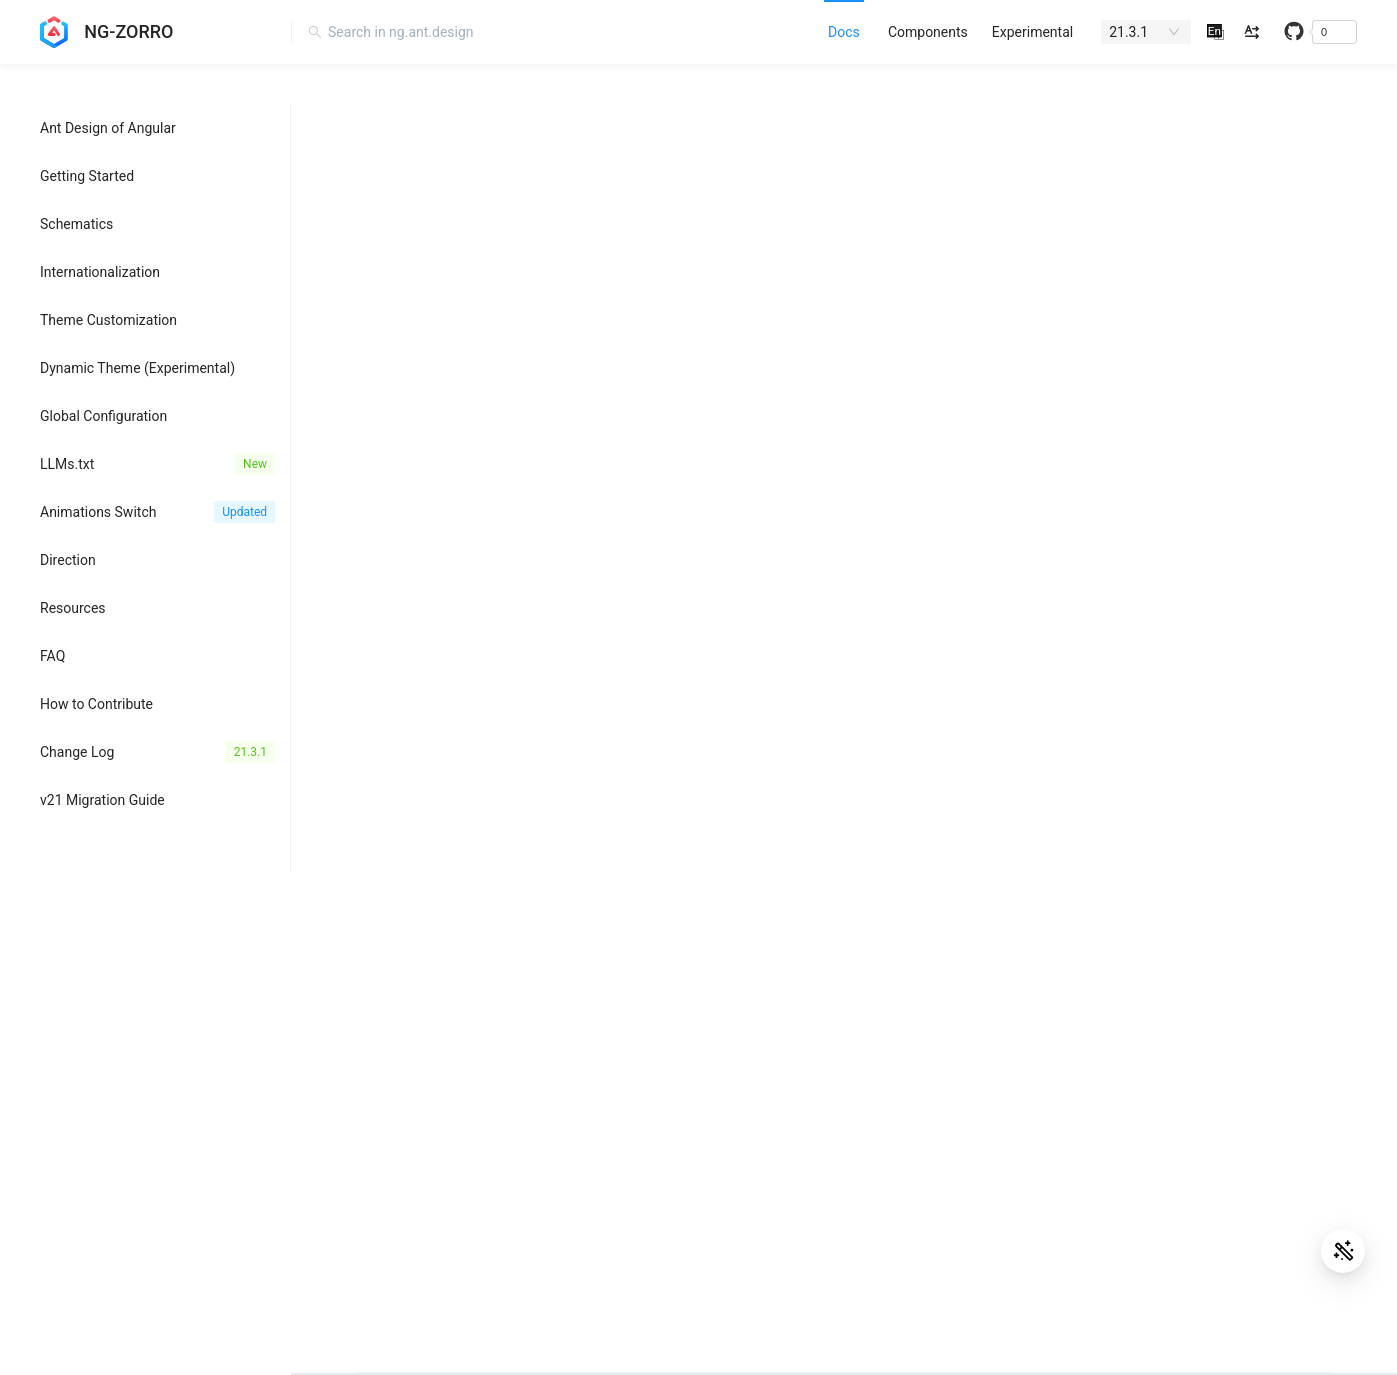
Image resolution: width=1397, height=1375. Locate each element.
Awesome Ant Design (879, 1011)
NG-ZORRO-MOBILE (401, 1011)
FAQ (1259, 1077)
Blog (826, 1044)
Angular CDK (378, 1143)
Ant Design (374, 1044)
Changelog (1280, 1044)
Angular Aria (377, 1110)
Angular (363, 1077)
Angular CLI (375, 1176)
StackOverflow (1291, 1209)
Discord (836, 1110)
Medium (838, 1143)
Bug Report (1281, 1110)
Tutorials (1273, 1176)
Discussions (1284, 1143)
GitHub (1268, 1011)
